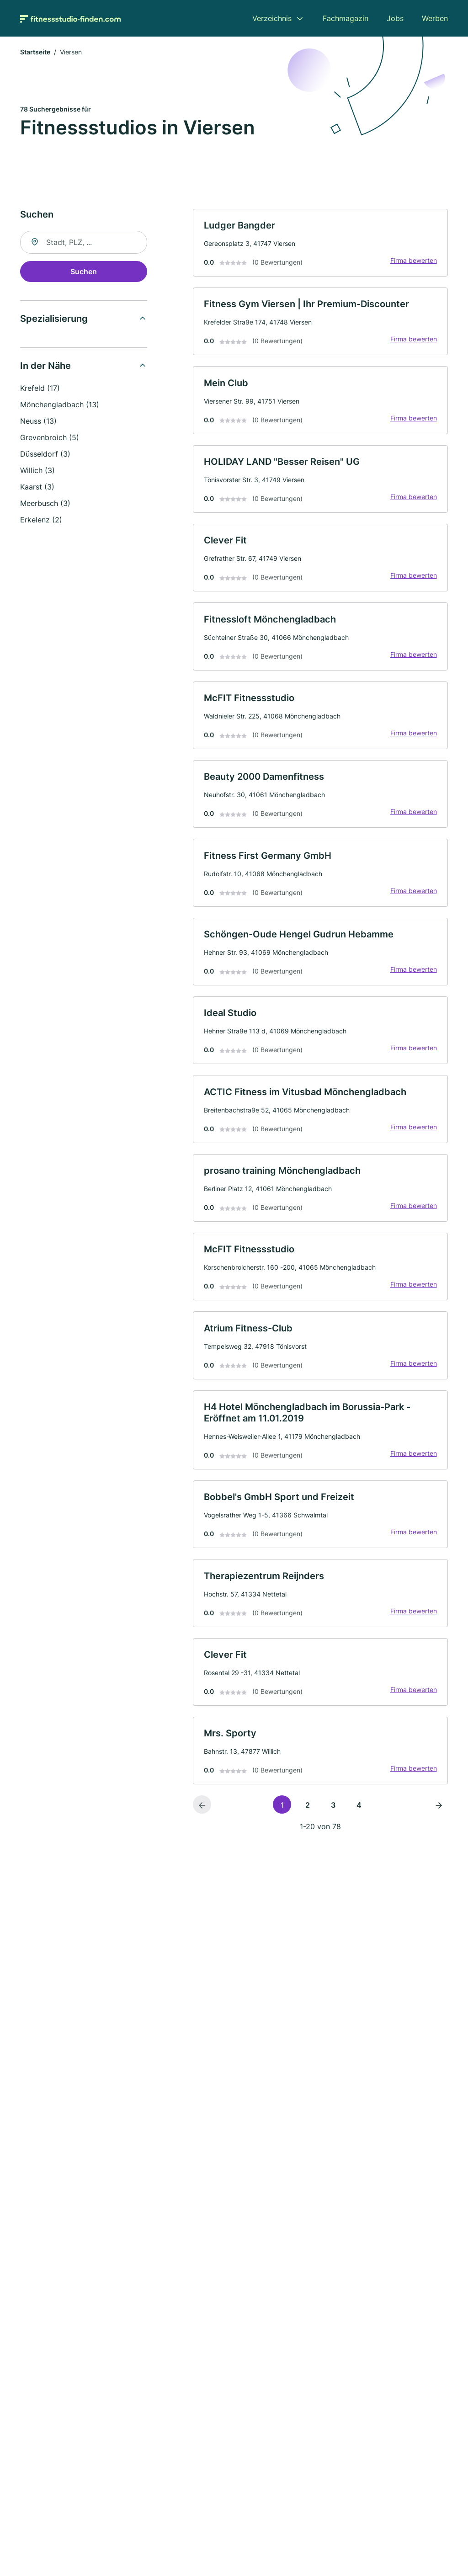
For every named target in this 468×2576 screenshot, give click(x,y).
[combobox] (83, 242)
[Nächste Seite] (439, 1811)
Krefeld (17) (40, 388)
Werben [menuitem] (435, 18)
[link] (320, 243)
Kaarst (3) (37, 487)
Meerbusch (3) (45, 503)
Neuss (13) (38, 421)
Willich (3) (37, 470)
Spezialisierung (54, 319)
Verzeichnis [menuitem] (272, 18)
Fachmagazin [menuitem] (345, 18)
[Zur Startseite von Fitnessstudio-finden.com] (70, 18)
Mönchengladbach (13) (59, 405)
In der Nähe (45, 366)
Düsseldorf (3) (45, 454)
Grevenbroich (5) (49, 437)
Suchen (83, 272)
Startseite (35, 52)
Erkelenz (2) (41, 520)
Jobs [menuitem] (395, 18)
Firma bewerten (413, 261)
